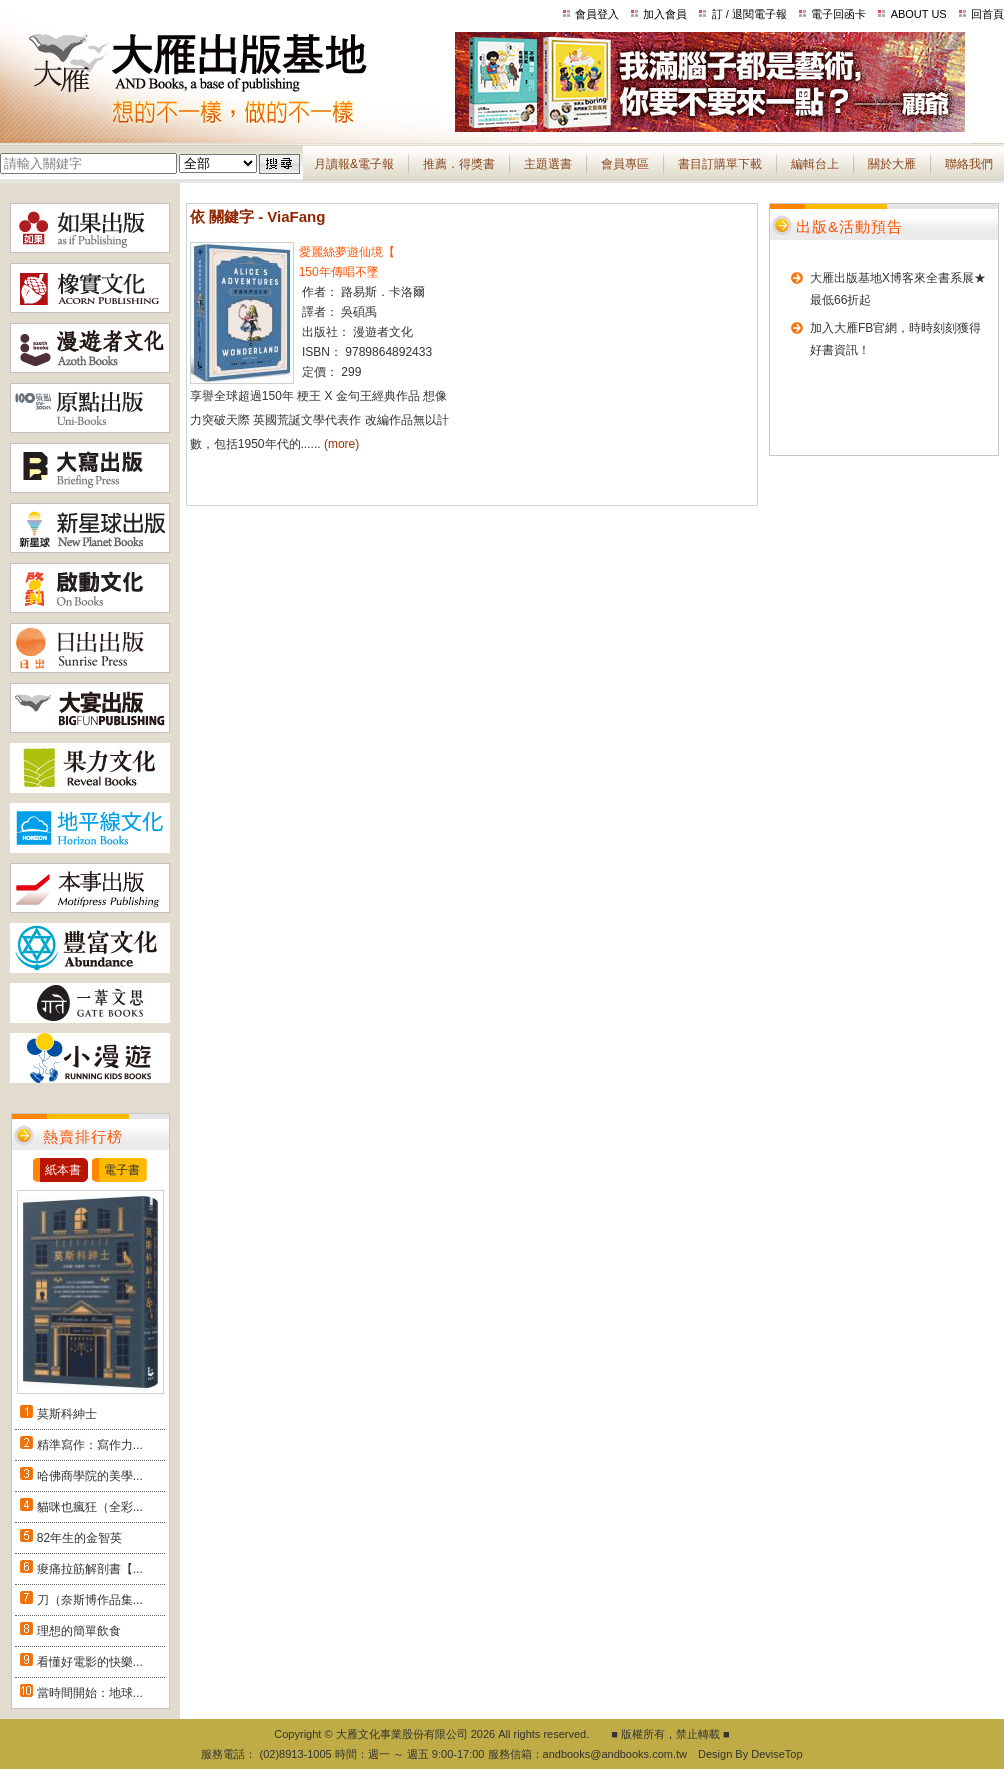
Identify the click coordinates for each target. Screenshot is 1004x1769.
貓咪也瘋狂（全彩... (90, 1507)
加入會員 (665, 14)
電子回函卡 (838, 14)
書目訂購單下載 (720, 164)
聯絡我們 (969, 164)
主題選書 (548, 164)
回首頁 (987, 14)
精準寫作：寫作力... (90, 1445)
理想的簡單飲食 (79, 1631)
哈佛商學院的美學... (90, 1476)
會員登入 (597, 14)
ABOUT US (919, 14)
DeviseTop (776, 1754)
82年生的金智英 (79, 1538)
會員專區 (625, 164)
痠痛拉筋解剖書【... (90, 1569)
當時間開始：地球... (90, 1693)
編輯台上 (815, 164)
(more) (341, 444)
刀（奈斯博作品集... (90, 1600)
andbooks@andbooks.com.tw (615, 1754)
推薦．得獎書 (459, 164)
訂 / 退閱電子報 (749, 14)
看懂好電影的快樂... (90, 1662)
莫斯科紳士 (67, 1414)
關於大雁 (892, 164)
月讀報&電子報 (354, 164)
